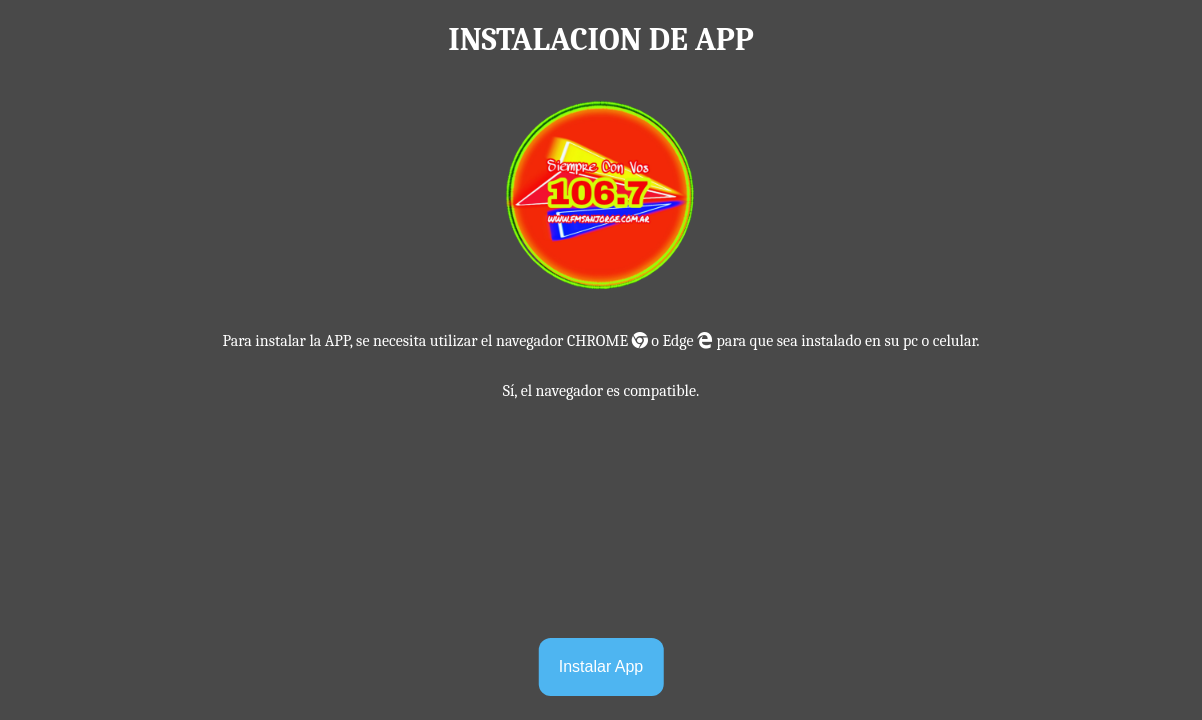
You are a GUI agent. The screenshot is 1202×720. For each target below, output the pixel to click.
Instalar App (601, 666)
